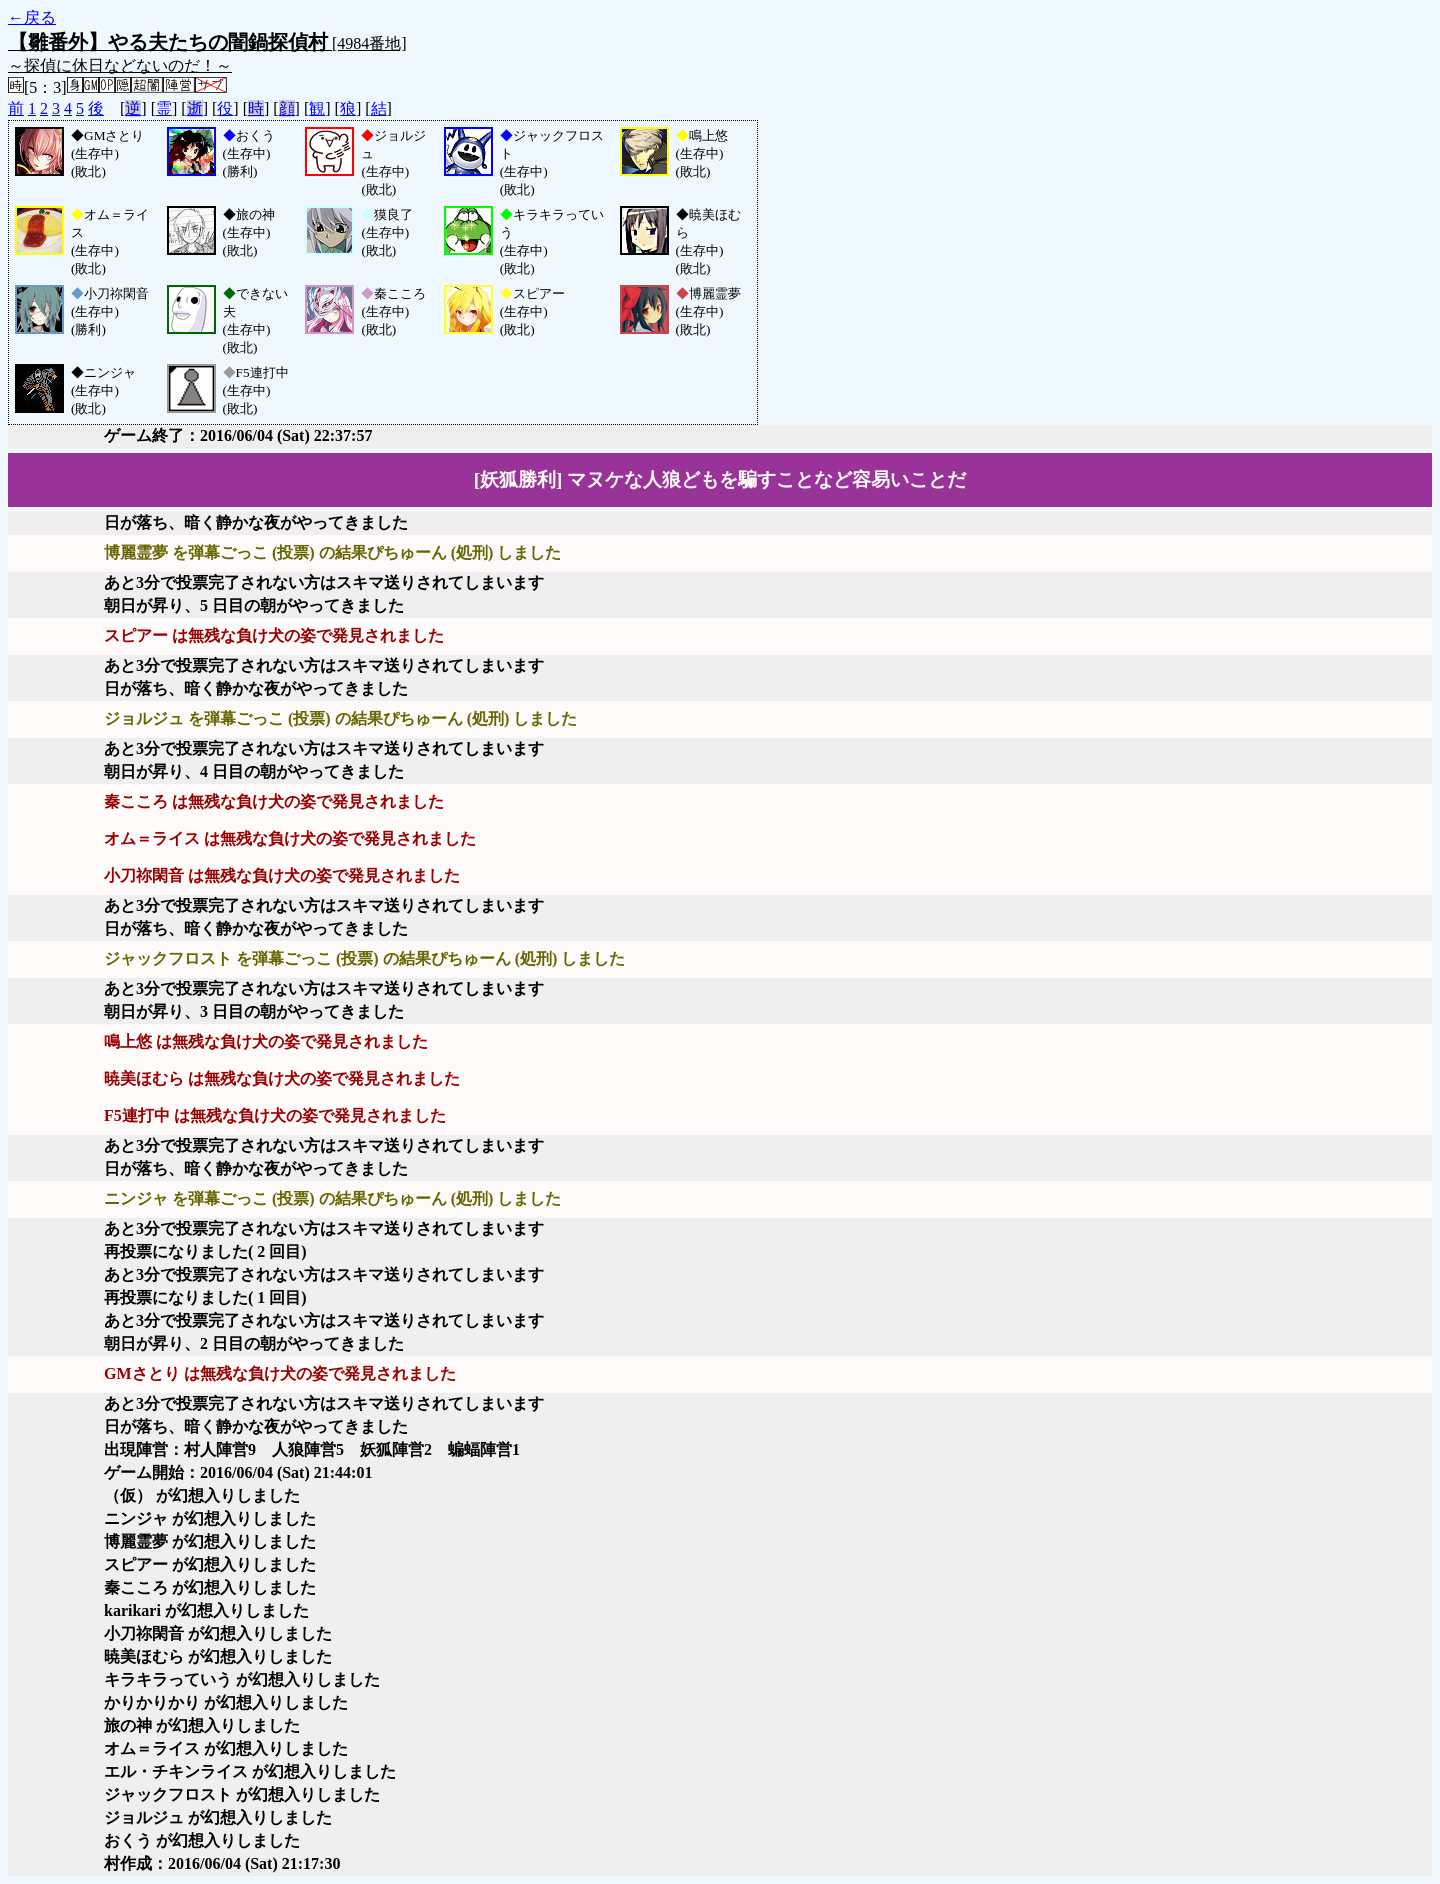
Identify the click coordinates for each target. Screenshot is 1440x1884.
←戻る (32, 17)
